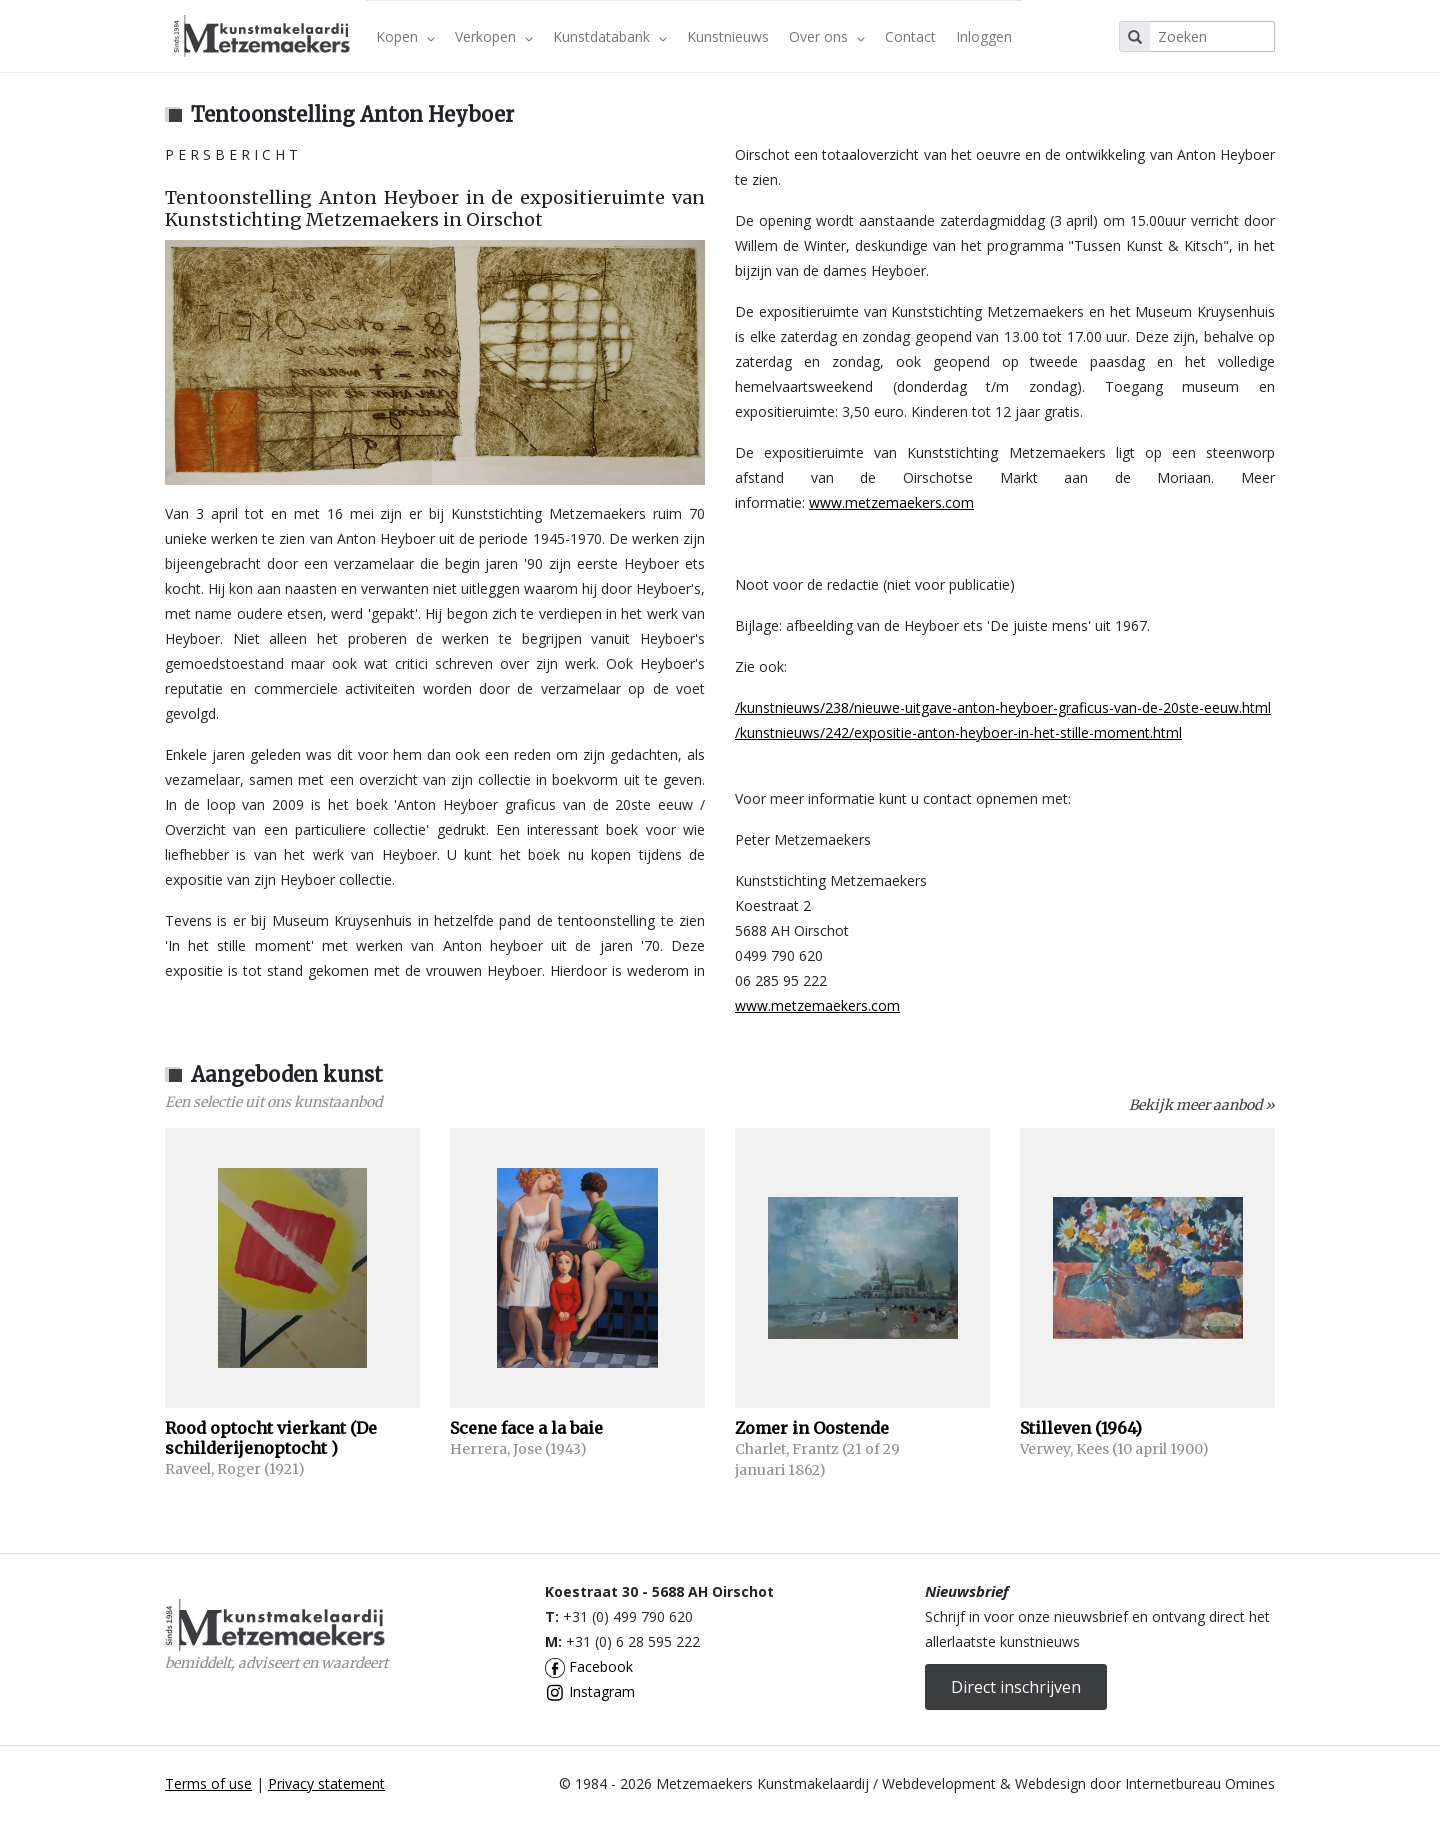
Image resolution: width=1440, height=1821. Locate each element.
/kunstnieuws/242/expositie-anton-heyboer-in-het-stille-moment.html (958, 732)
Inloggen (984, 36)
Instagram (590, 1691)
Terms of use (208, 1783)
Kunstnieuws (728, 36)
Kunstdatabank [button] (610, 36)
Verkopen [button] (494, 36)
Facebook (589, 1666)
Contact (910, 36)
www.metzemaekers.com (891, 502)
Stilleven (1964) (1081, 1428)
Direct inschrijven (1016, 1687)
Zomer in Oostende (812, 1428)
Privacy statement (326, 1783)
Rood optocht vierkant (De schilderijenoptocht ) (271, 1438)
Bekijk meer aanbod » (1202, 1105)
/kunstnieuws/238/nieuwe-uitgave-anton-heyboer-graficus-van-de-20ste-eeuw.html (1003, 707)
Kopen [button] (405, 36)
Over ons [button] (827, 36)
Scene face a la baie (526, 1428)
